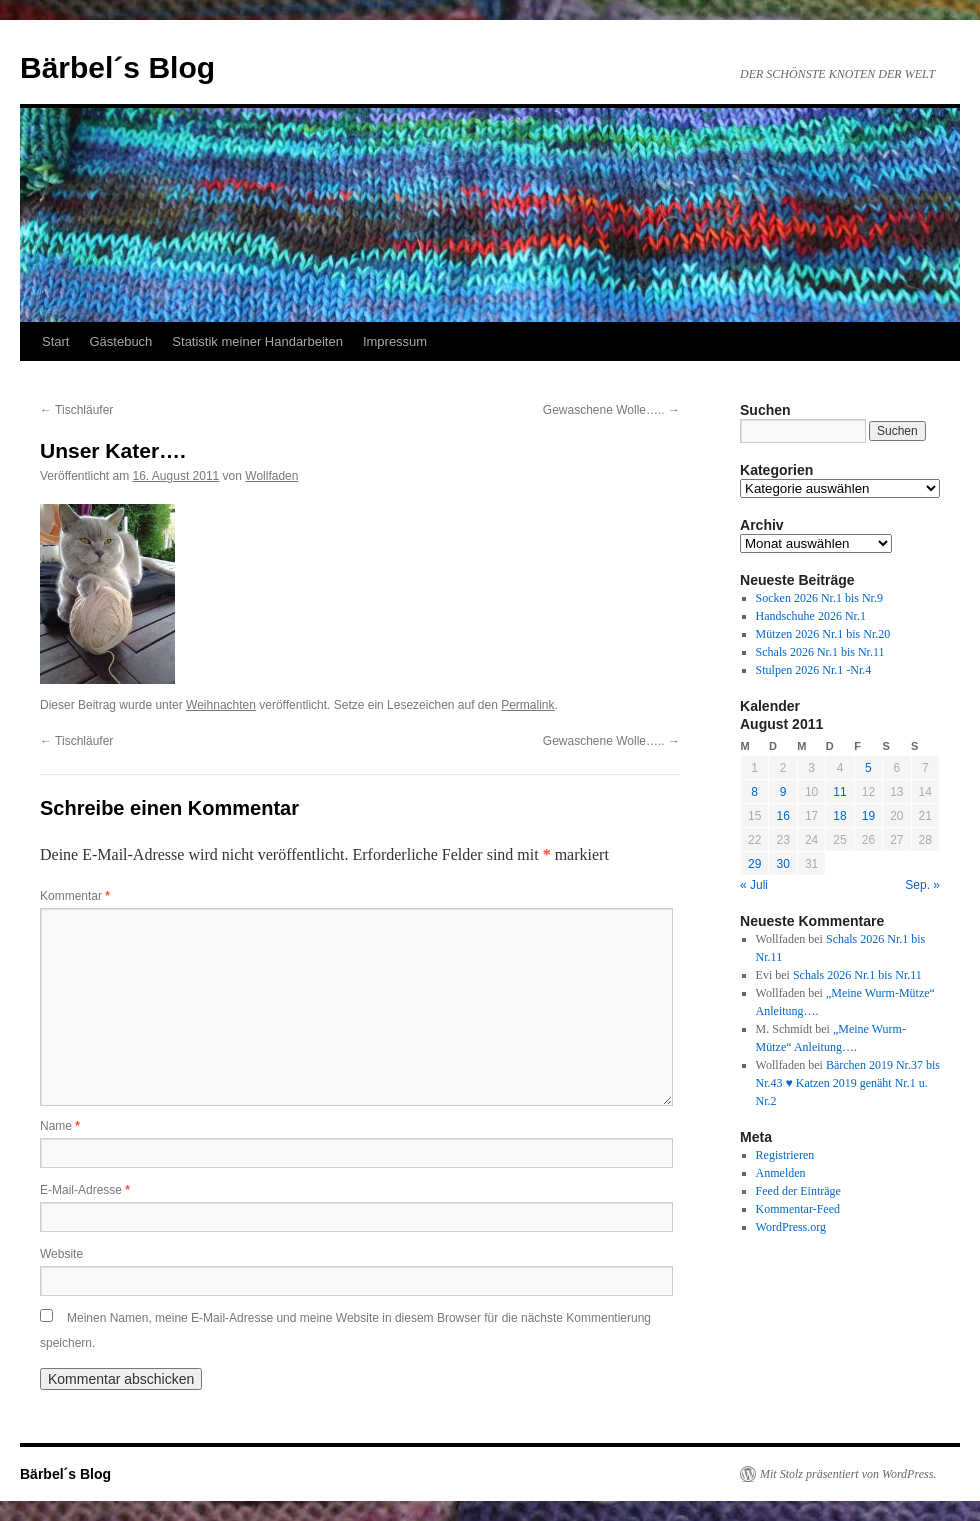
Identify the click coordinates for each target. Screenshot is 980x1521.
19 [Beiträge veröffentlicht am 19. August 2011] (868, 816)
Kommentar (75, 896)
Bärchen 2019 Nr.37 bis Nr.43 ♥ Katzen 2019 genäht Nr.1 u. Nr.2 (848, 1083)
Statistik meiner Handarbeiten (257, 341)
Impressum (395, 341)
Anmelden (781, 1173)
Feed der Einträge (798, 1191)
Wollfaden (271, 476)
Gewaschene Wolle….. (611, 410)
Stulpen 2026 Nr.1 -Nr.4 (814, 670)
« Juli (754, 885)
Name (60, 1126)
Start (55, 341)
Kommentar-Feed (798, 1209)
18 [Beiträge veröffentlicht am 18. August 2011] (839, 816)
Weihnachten (221, 705)
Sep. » (922, 885)
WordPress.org (791, 1227)
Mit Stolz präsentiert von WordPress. (848, 1474)
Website (61, 1254)
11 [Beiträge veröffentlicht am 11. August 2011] (839, 792)
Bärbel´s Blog (117, 67)
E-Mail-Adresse (85, 1190)
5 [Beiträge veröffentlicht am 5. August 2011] (868, 768)
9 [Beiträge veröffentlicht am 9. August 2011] (783, 792)
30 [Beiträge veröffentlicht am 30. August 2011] (782, 864)
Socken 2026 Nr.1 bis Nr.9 (819, 598)
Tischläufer (76, 410)
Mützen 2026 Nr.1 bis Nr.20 (823, 634)
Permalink (527, 705)
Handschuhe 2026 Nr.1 (811, 616)
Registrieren (785, 1155)
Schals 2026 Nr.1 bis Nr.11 (820, 652)
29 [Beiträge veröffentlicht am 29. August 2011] (754, 864)
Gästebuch (120, 341)
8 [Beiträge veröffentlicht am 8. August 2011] (754, 792)
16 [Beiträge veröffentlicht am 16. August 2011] (782, 816)
